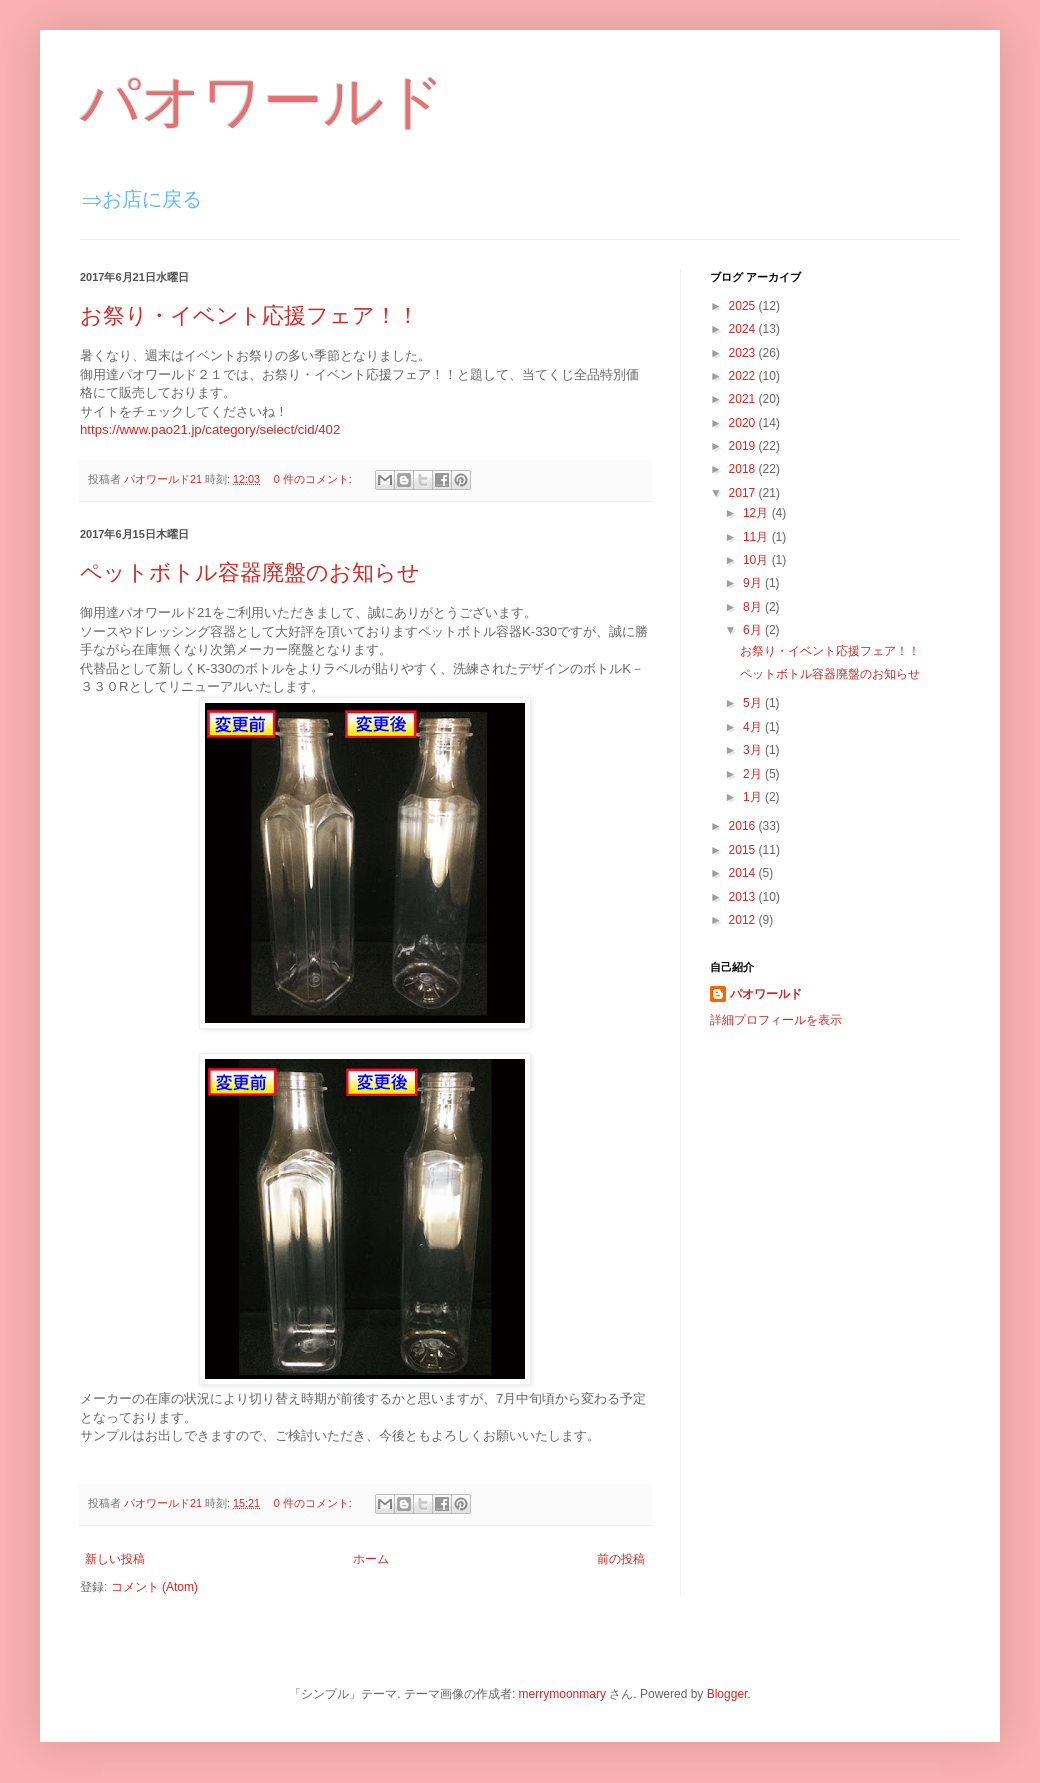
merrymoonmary (562, 1694)
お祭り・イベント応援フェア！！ (249, 315)
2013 (744, 897)
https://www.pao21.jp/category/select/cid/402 (210, 429)
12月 (757, 513)
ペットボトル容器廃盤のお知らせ (250, 572)
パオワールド (262, 101)
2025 (744, 306)
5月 (754, 703)
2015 (744, 850)
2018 (744, 469)
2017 (744, 493)
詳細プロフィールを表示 (776, 1020)
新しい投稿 (115, 1559)
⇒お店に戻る (142, 199)
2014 (744, 873)
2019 (744, 446)
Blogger (727, 1694)
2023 (744, 353)
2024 (744, 329)
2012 (744, 920)
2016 (744, 826)
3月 (754, 750)
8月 (754, 607)
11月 (757, 537)
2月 (754, 774)
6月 (754, 630)
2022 (744, 376)
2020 (744, 423)
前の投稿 (621, 1559)
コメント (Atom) (154, 1587)
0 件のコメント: (314, 479)
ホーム (371, 1559)
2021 (744, 399)
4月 (754, 727)
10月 (757, 560)
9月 (754, 583)
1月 (754, 797)
